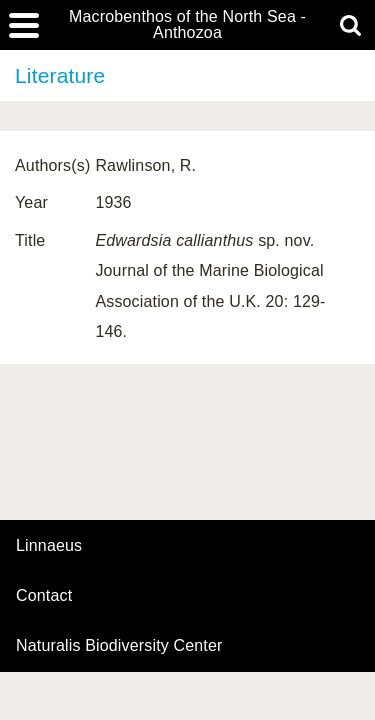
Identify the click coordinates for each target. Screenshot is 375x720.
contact (44, 595)
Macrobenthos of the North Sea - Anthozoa (187, 25)
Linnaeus (49, 546)
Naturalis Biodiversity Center (119, 646)
